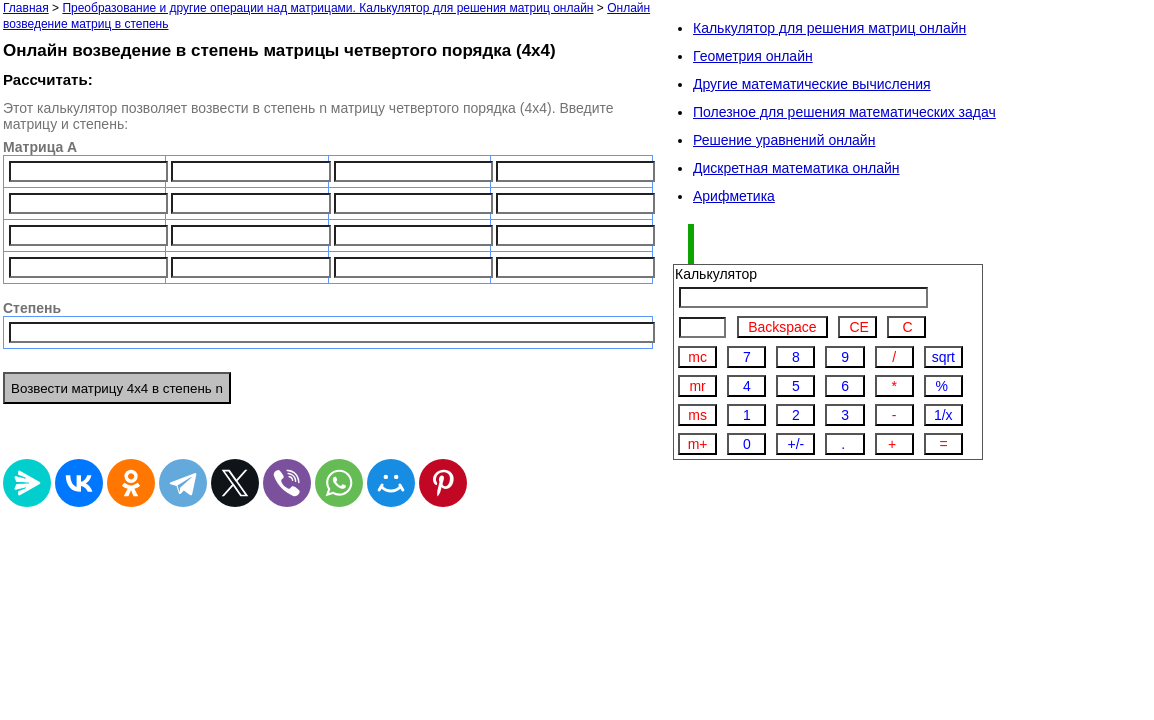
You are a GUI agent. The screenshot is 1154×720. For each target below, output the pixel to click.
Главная (26, 8)
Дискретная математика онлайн (796, 168)
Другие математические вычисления (812, 84)
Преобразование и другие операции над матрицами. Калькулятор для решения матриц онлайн (327, 8)
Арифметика (734, 196)
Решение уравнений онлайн (784, 140)
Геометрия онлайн (753, 56)
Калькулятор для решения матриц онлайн (829, 28)
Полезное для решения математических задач (844, 112)
